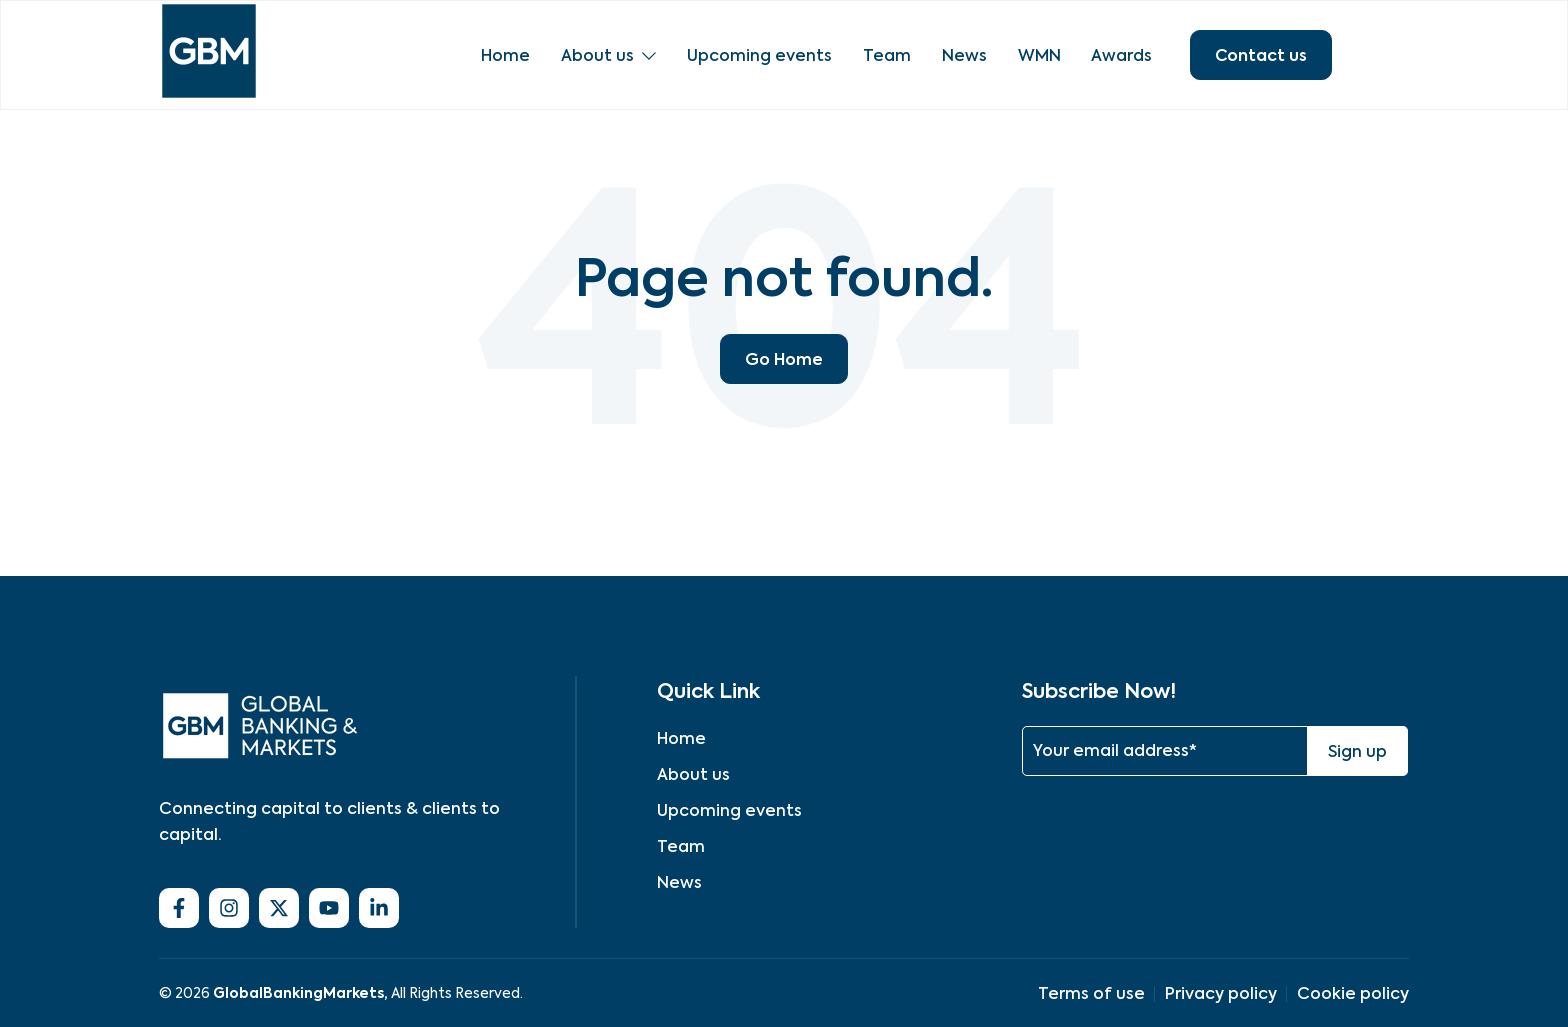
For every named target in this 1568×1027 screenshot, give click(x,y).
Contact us (1261, 55)
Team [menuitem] (884, 55)
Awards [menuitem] (1116, 55)
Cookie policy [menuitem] (1353, 993)
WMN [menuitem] (1034, 55)
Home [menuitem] (505, 55)
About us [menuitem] (596, 55)
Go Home (784, 359)
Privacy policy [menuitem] (1221, 993)
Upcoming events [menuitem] (757, 55)
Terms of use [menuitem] (1091, 993)
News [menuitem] (960, 55)
